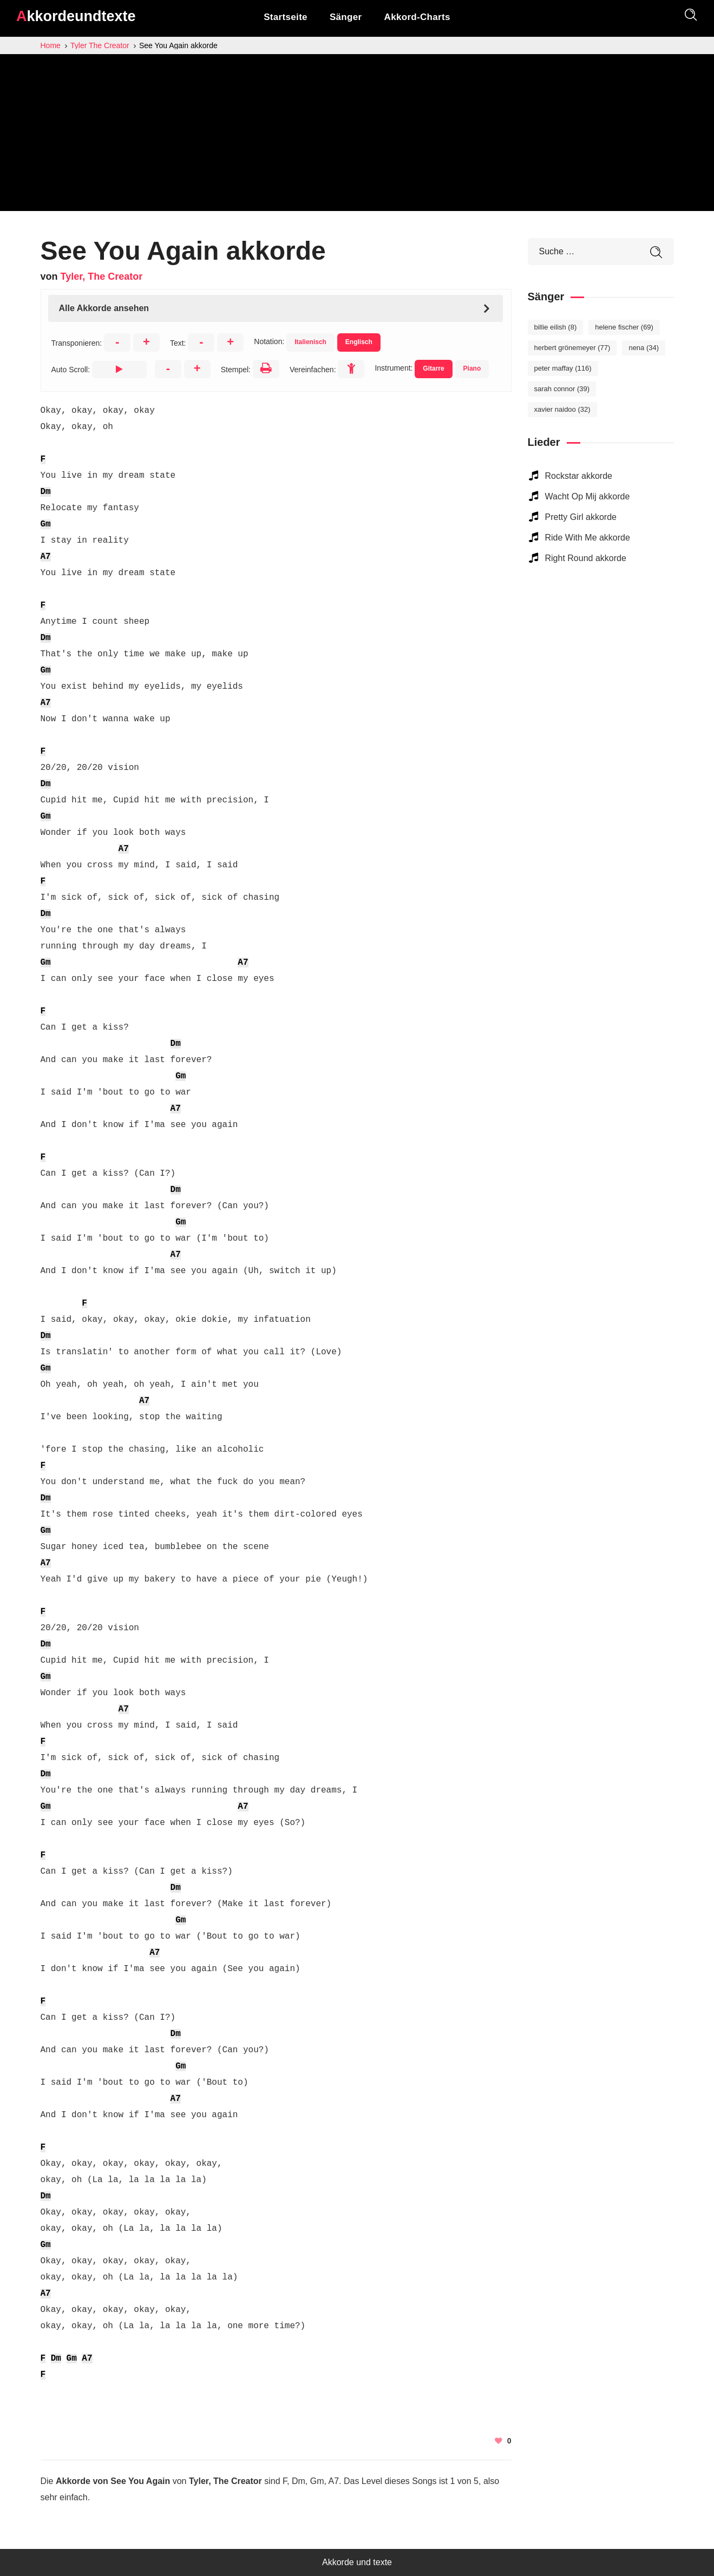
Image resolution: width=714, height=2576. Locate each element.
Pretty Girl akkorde (581, 517)
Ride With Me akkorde (587, 537)
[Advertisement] (357, 135)
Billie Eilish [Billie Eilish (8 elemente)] (555, 327)
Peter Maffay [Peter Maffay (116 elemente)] (563, 368)
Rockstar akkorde (579, 475)
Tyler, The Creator (102, 276)
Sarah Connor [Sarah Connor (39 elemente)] (562, 389)
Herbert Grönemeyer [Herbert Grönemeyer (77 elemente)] (572, 348)
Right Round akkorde (585, 558)
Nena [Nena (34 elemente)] (643, 348)
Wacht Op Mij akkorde (587, 496)
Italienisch (310, 342)
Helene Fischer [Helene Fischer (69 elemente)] (624, 327)
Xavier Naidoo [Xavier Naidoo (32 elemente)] (562, 409)
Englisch (358, 342)
